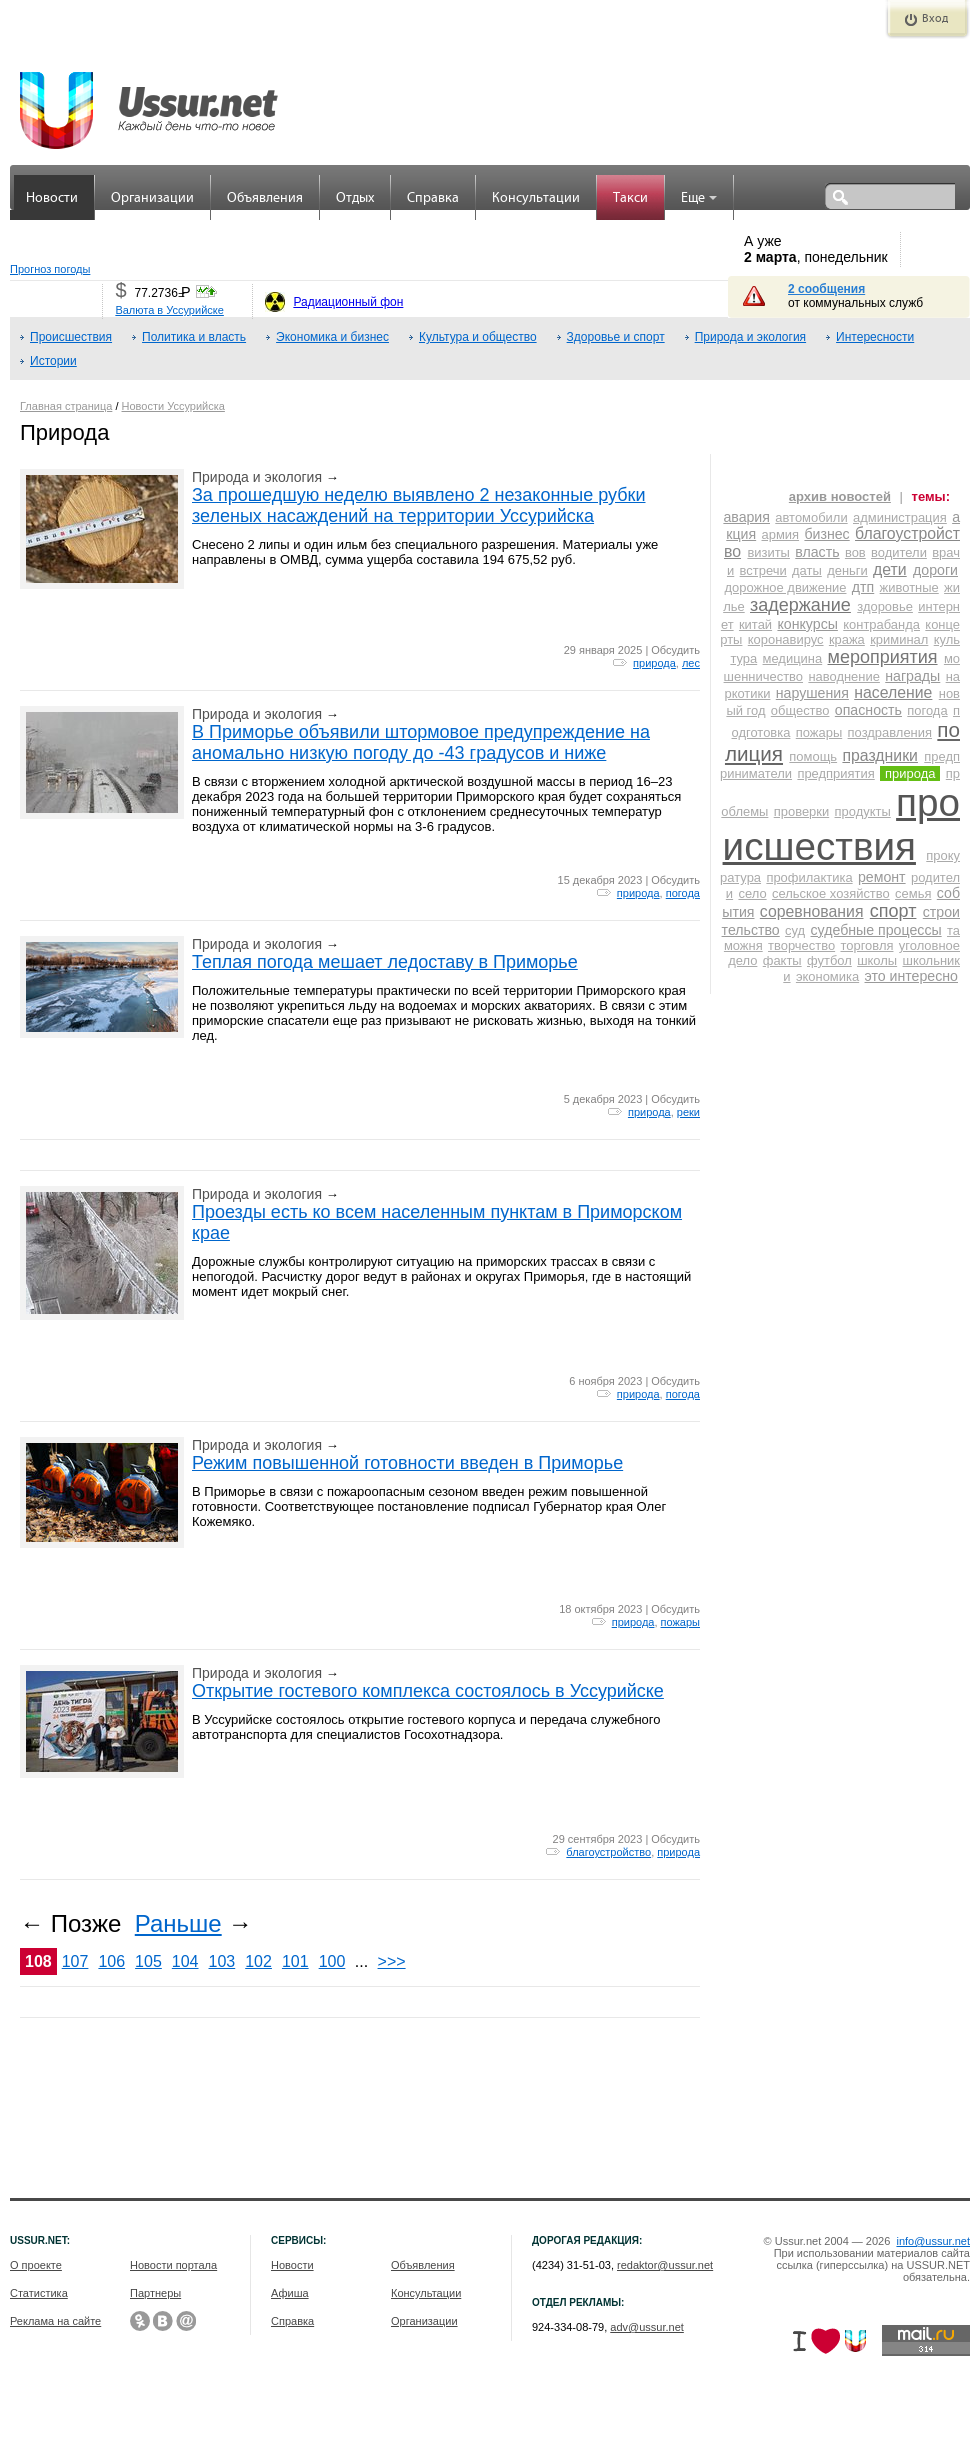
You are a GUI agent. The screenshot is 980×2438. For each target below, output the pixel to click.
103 (222, 1961)
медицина (793, 658)
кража (847, 639)
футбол (829, 960)
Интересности (875, 337)
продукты (863, 811)
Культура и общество (478, 337)
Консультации (536, 198)
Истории (53, 361)
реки (688, 1112)
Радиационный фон (348, 302)
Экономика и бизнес (332, 337)
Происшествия (71, 337)
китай (755, 624)
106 (111, 1961)
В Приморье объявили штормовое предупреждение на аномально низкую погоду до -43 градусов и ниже (421, 742)
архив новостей (840, 496)
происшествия (841, 824)
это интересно (911, 976)
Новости (52, 198)
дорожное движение (785, 587)
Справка (433, 198)
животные (909, 587)
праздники (880, 755)
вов (855, 552)
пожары (680, 1622)
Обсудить (675, 650)
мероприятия (883, 657)
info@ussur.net (933, 2241)
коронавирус (786, 639)
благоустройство (608, 1852)
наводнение (844, 676)
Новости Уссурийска (173, 406)
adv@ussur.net (647, 2327)
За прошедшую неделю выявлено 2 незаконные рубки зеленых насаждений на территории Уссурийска (419, 505)
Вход (935, 19)
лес (691, 663)
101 (295, 1961)
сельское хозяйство (831, 893)
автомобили (811, 517)
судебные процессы (876, 930)
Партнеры (155, 2293)
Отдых (355, 198)
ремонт (882, 877)
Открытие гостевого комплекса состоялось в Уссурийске (428, 1691)
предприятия (835, 773)
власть (817, 552)
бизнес (826, 534)
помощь (813, 756)
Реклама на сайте (55, 2321)
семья (913, 893)
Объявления (265, 198)
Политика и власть (194, 337)
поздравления (890, 732)
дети (890, 569)
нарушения (812, 693)
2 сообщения (826, 289)
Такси (630, 198)
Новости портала (173, 2265)
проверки (801, 811)
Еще (699, 198)
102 (258, 1961)
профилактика (809, 877)
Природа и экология (750, 337)
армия (781, 534)
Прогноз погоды (50, 269)
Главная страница (66, 406)
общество (800, 710)
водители (899, 552)
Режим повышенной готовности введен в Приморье (407, 1463)
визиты (768, 552)
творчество (801, 945)
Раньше (178, 1923)
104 (185, 1961)
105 (148, 1961)
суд (795, 930)
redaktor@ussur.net (665, 2265)
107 (75, 1961)
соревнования (812, 911)
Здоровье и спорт (616, 337)
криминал (899, 639)
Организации (152, 198)
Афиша (290, 2293)
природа (654, 663)
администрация (900, 517)
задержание (800, 605)
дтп (863, 587)
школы (877, 960)
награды (912, 676)
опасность (868, 710)
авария (746, 517)
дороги (935, 570)
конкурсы (807, 624)
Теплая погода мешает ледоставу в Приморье (385, 962)
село (752, 893)
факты (782, 960)
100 (332, 1961)
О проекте (36, 2265)
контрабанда (881, 624)
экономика (827, 976)
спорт (893, 911)
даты (807, 570)
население (893, 692)
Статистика (39, 2293)
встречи (763, 570)
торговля (866, 945)
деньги (847, 570)
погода (683, 893)
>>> (392, 1961)
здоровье (885, 606)
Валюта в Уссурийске (169, 310)
